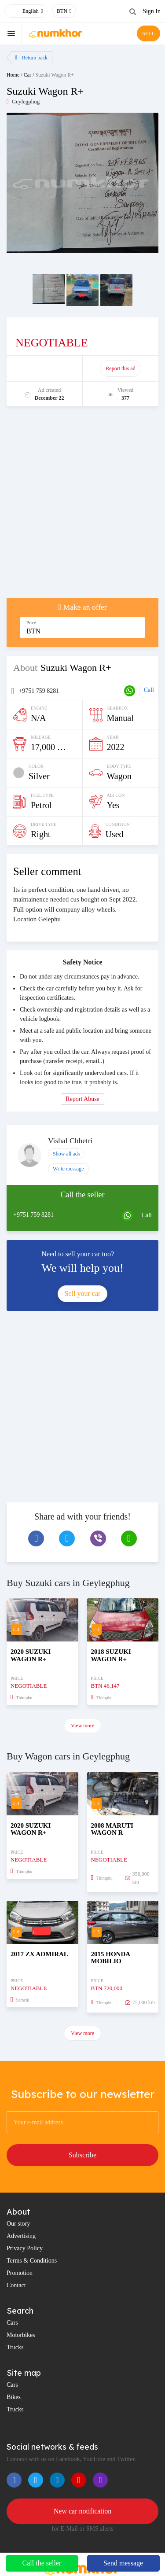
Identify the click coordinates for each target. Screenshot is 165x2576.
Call (149, 690)
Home (13, 75)
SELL (148, 33)
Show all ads (66, 1154)
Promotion (20, 2273)
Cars (12, 2322)
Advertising (21, 2236)
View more (82, 1725)
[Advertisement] (82, 506)
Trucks (15, 2347)
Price (31, 622)
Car (27, 75)
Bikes (14, 2397)
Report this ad (120, 368)
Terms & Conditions (32, 2260)
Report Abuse (82, 1099)
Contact (16, 2285)
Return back (31, 58)
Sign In (152, 11)
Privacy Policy (25, 2248)
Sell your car (83, 1293)
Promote (45, 368)
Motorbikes (21, 2335)
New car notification (83, 2511)
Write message (68, 1169)
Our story (18, 2223)
